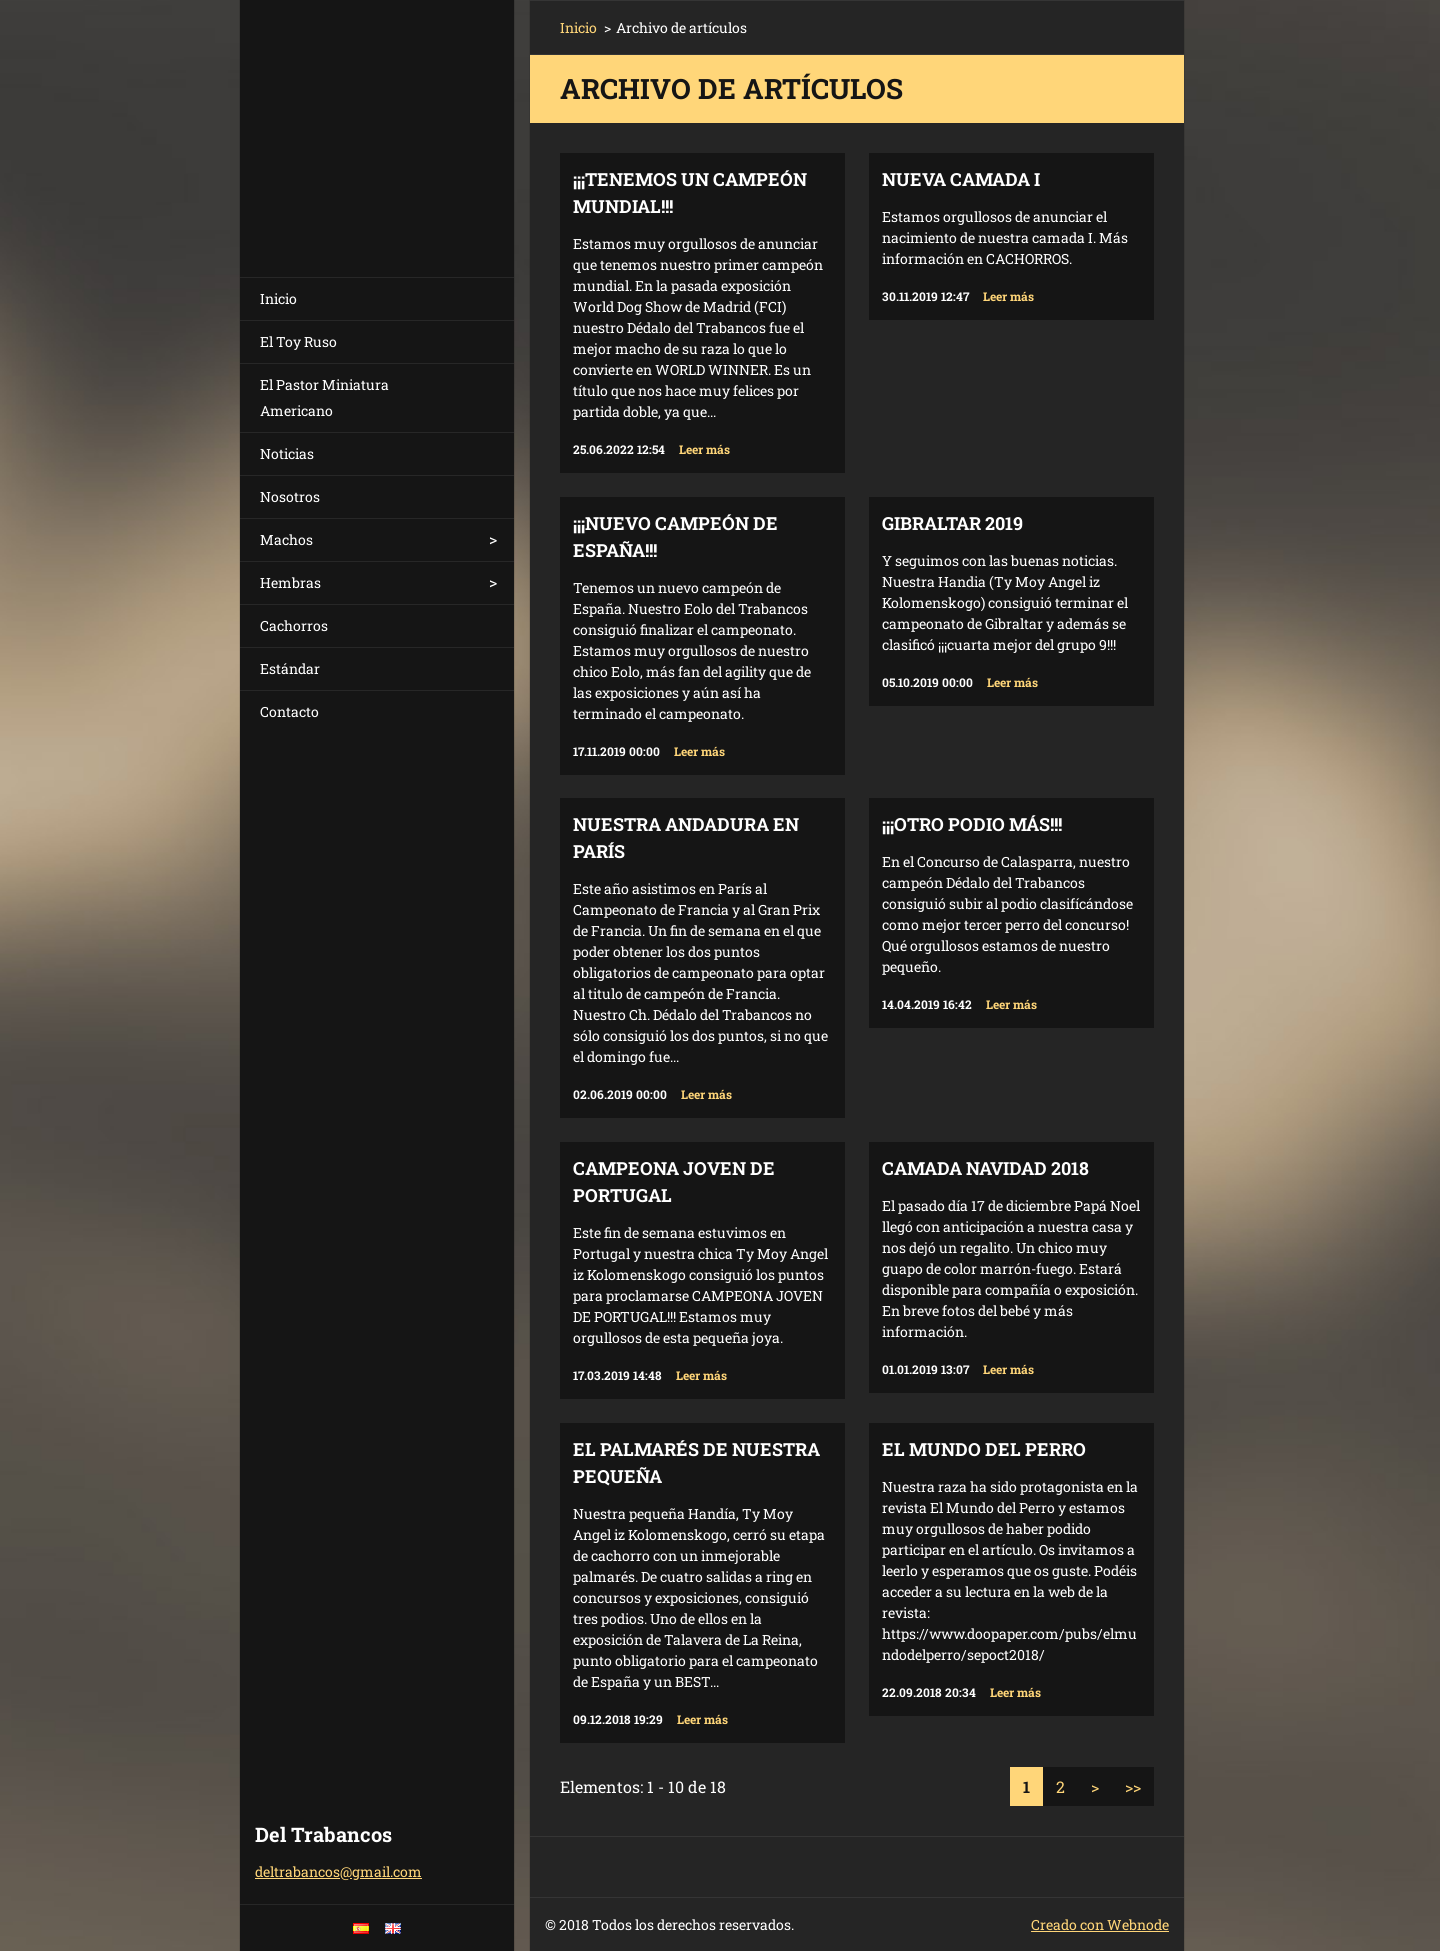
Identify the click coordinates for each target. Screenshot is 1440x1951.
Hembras (290, 582)
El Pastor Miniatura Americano (324, 397)
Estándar (290, 668)
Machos (286, 539)
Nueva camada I (961, 179)
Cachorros (294, 625)
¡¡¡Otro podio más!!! (972, 824)
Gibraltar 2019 (952, 523)
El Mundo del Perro (984, 1449)
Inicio (278, 298)
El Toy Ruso (298, 341)
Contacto (289, 711)
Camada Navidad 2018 (985, 1168)
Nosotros (290, 496)
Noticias (287, 453)
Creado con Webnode (1100, 1924)
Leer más (704, 449)
